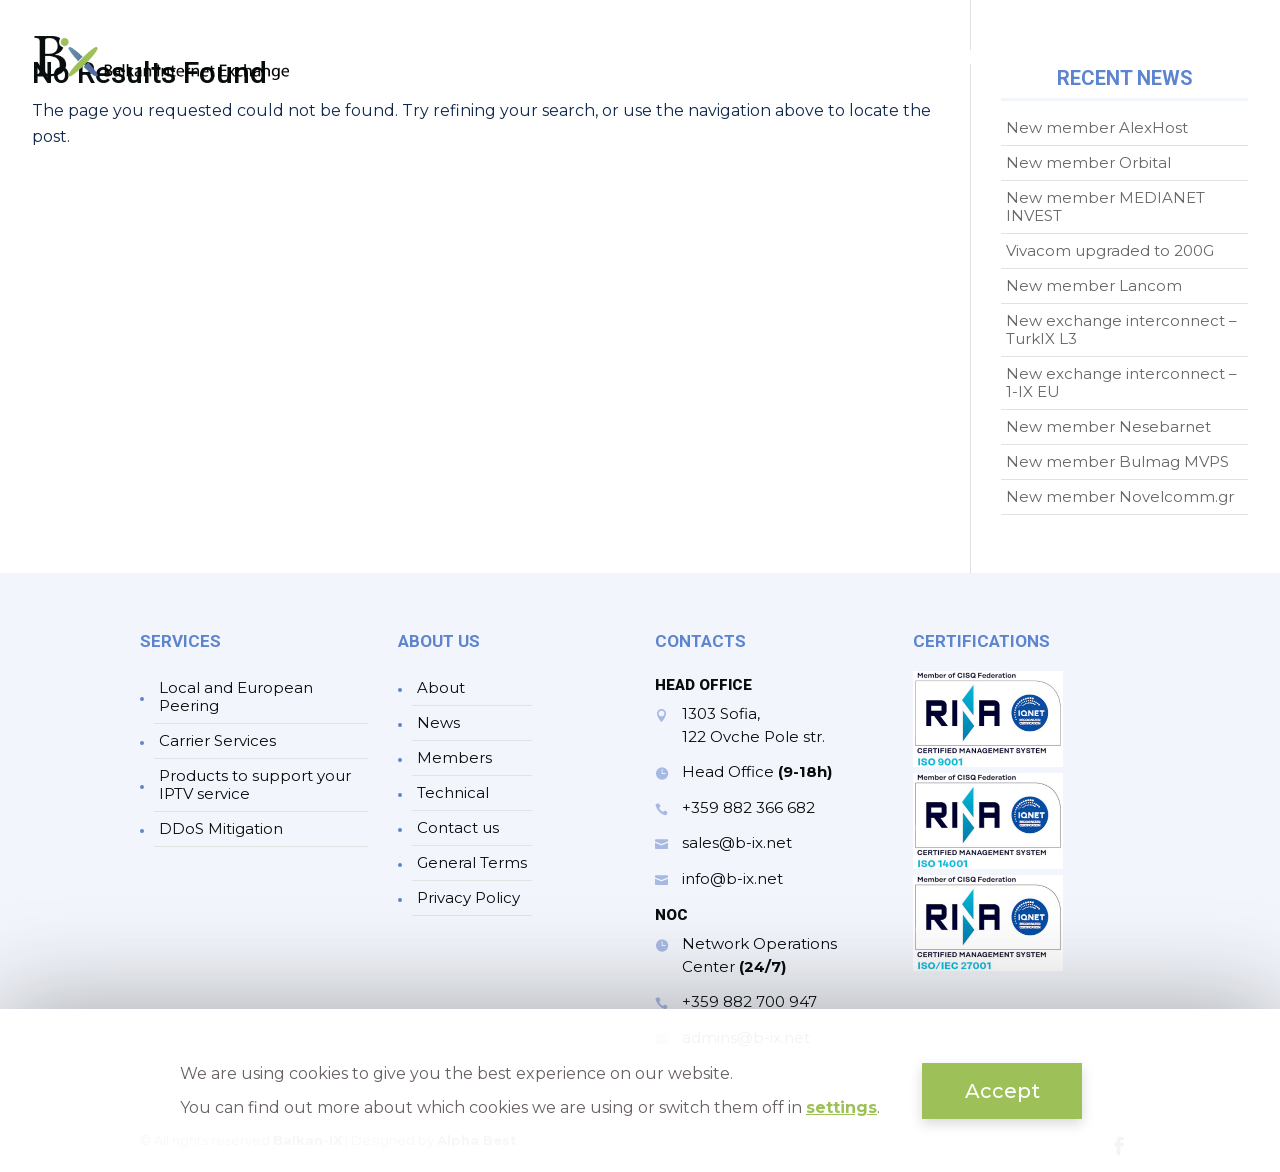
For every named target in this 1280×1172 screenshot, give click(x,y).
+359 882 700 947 (749, 1001)
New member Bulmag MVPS (1117, 461)
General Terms (472, 862)
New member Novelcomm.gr (1120, 496)
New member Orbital (1088, 162)
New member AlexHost (1097, 127)
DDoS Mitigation (221, 828)
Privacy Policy (468, 897)
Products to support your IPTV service (255, 784)
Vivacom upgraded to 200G (1110, 250)
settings (841, 1107)
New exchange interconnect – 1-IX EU (1121, 382)
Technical (1081, 60)
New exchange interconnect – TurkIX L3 (1121, 329)
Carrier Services (217, 740)
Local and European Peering (236, 696)
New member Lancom (1094, 285)
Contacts (1207, 60)
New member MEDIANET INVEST (1105, 206)
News (866, 60)
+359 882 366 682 (748, 807)
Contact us (458, 827)
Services (761, 60)
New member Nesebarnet (1108, 426)
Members (964, 60)
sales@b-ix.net (737, 842)
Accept (1002, 1091)
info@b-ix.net (732, 878)
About (665, 60)
